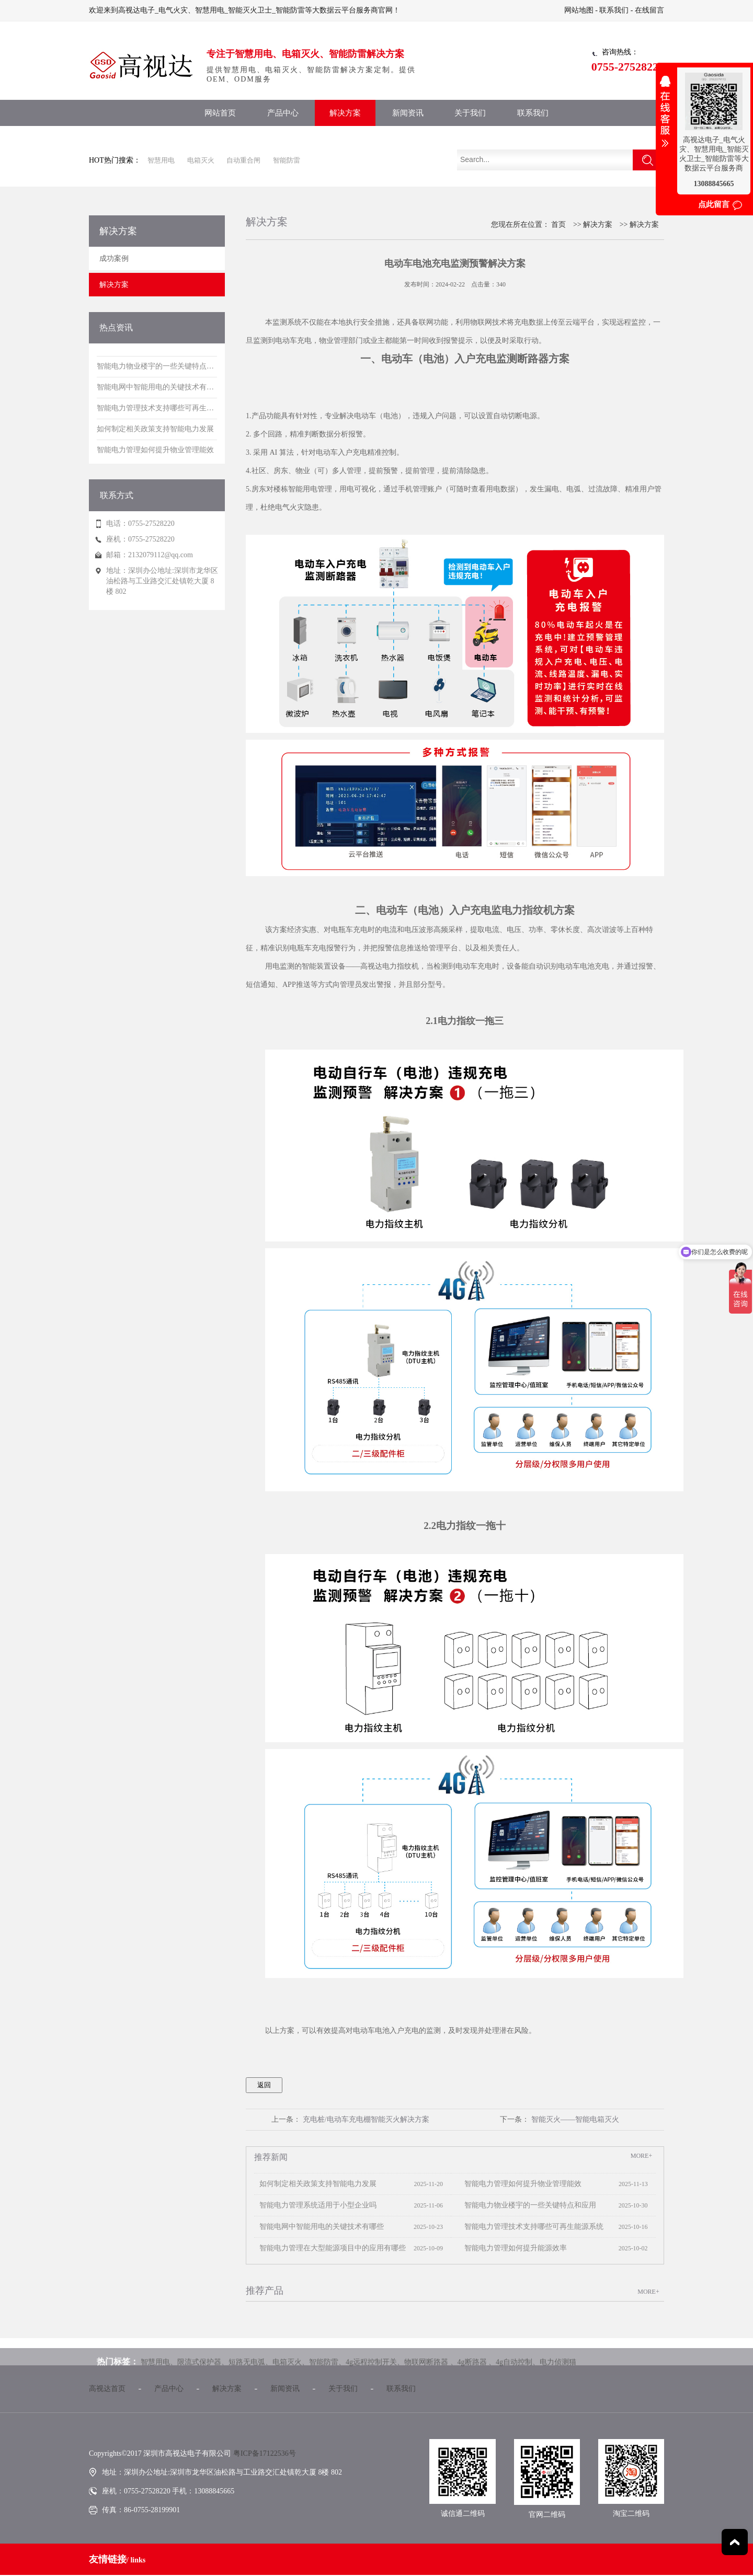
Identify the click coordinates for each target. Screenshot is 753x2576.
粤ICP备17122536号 (264, 2453)
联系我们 (614, 10)
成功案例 (114, 258)
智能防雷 (286, 160)
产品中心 (283, 113)
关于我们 (470, 113)
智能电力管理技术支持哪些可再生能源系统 (531, 2226)
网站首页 (220, 113)
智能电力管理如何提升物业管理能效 (520, 2184)
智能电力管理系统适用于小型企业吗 (315, 2205)
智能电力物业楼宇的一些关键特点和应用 (527, 2205)
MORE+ (641, 2155)
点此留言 (713, 204)
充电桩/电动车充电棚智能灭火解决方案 (366, 2119)
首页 (558, 224)
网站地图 (579, 10)
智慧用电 (161, 160)
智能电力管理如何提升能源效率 (513, 2248)
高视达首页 (107, 2389)
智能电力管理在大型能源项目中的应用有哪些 (330, 2248)
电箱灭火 (200, 160)
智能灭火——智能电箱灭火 (575, 2119)
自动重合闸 (243, 160)
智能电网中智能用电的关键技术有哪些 (319, 2226)
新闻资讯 (408, 113)
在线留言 (649, 10)
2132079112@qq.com (160, 555)
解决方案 (345, 113)
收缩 (665, 118)
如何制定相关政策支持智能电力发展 (315, 2184)
